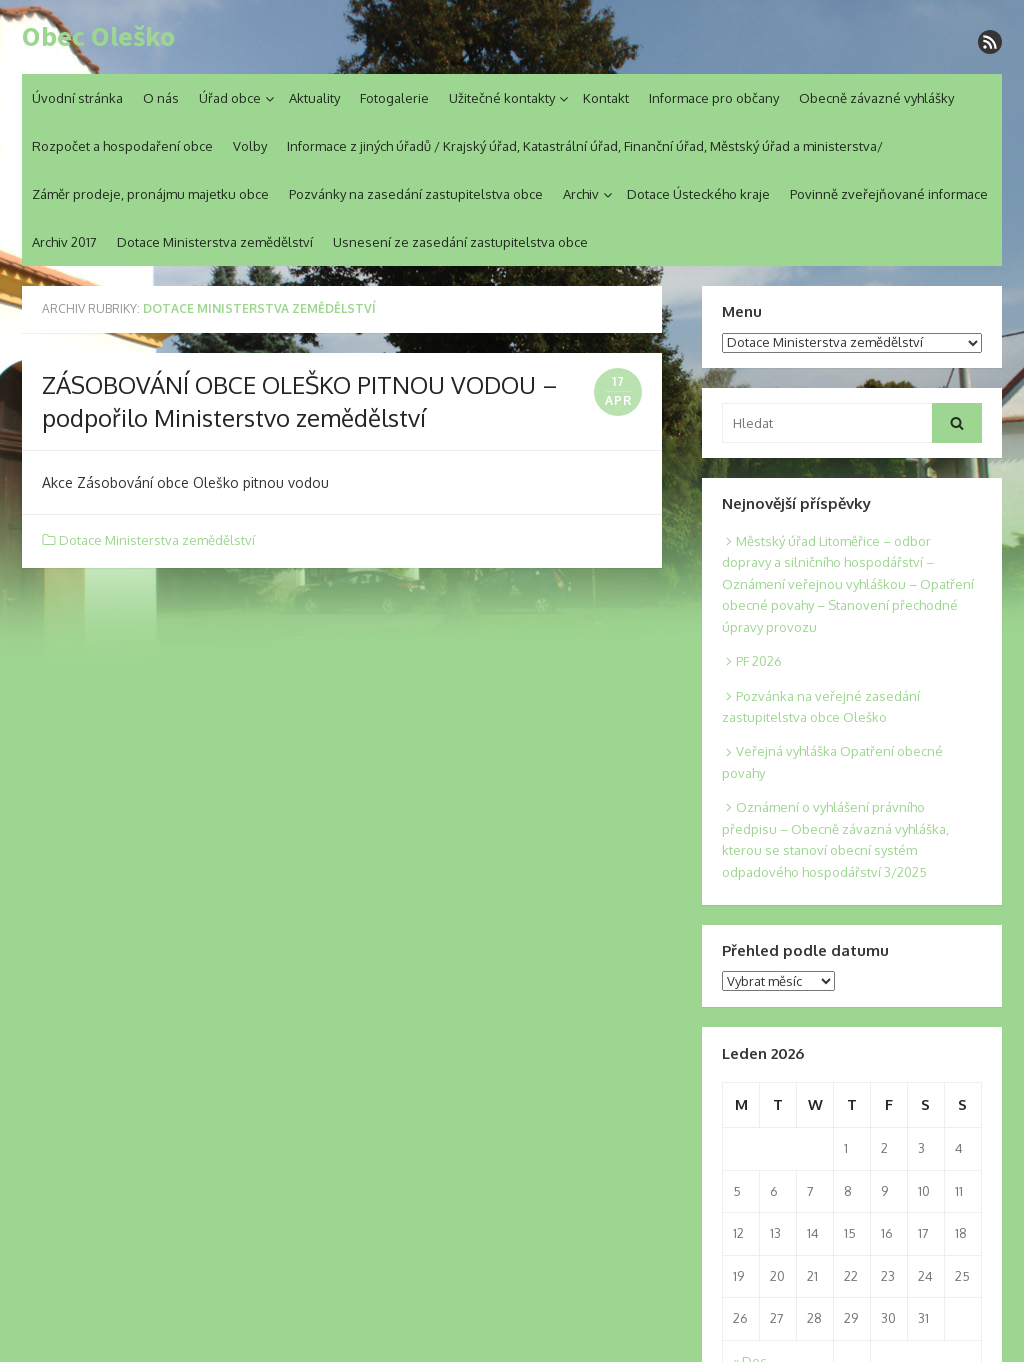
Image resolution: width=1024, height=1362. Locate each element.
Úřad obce (230, 98)
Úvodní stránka (77, 98)
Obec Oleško (98, 37)
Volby (250, 146)
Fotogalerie (394, 98)
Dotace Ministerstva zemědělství (215, 242)
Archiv (581, 194)
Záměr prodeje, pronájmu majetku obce (150, 194)
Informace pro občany (714, 98)
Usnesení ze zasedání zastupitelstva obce (460, 242)
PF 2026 (759, 661)
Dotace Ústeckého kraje (698, 194)
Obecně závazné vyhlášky (876, 98)
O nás (161, 98)
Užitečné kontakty (502, 98)
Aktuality (314, 98)
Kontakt (606, 98)
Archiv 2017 (64, 242)
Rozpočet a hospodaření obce (122, 146)
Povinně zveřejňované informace (889, 194)
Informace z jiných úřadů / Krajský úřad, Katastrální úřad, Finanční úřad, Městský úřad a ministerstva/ (585, 146)
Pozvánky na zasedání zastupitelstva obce (416, 194)
